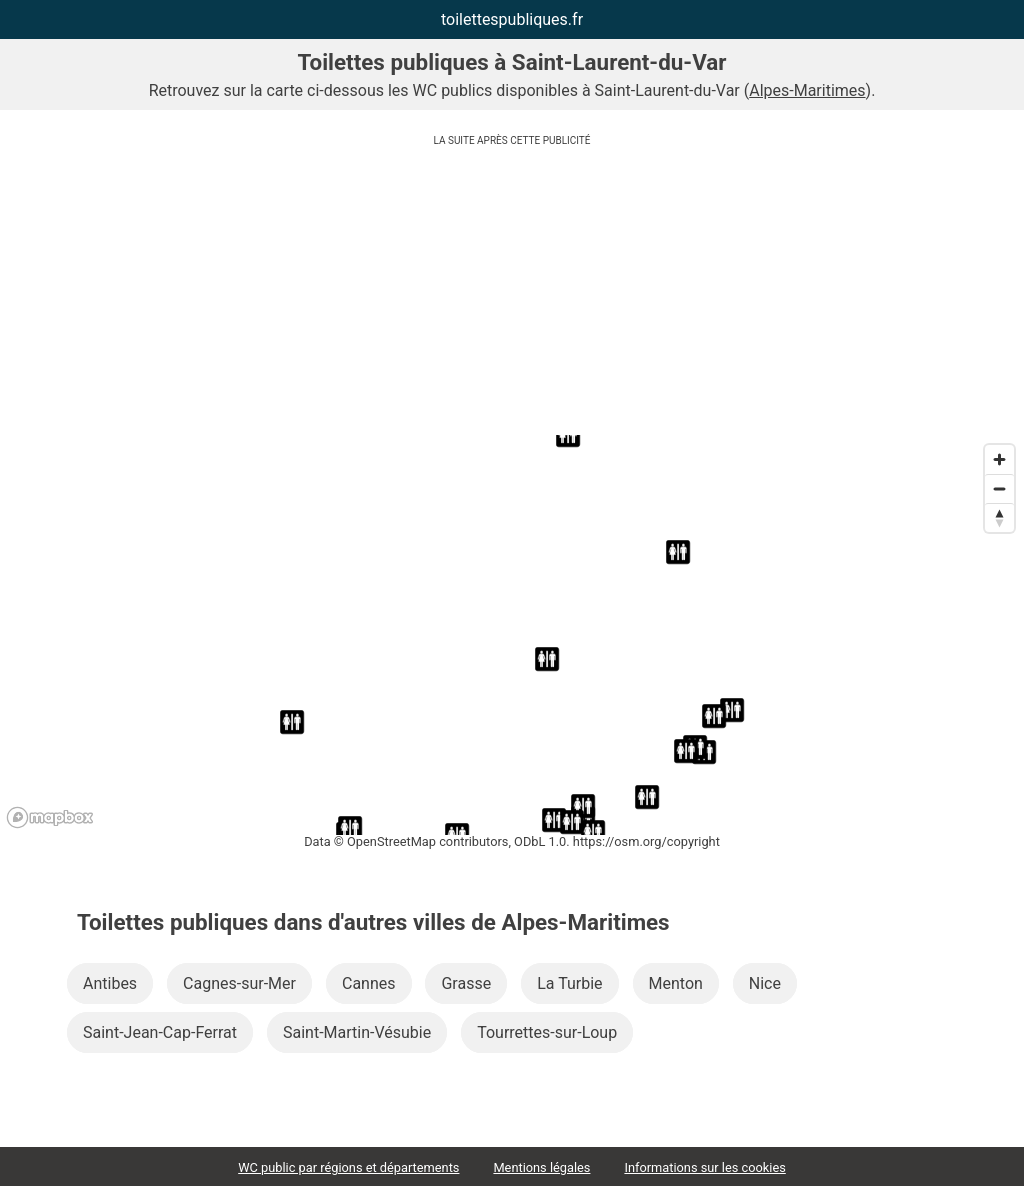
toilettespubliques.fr (512, 19)
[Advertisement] (512, 295)
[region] (512, 635)
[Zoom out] (999, 488)
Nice (765, 983)
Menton (676, 983)
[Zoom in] (999, 459)
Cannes (369, 983)
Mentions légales (541, 1167)
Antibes (110, 983)
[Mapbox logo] (50, 817)
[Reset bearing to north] (999, 517)
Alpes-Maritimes (807, 90)
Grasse (466, 983)
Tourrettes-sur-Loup (547, 1032)
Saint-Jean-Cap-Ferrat (160, 1032)
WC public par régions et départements (348, 1167)
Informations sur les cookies (704, 1167)
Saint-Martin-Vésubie (357, 1032)
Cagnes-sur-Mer (239, 983)
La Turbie (569, 983)
